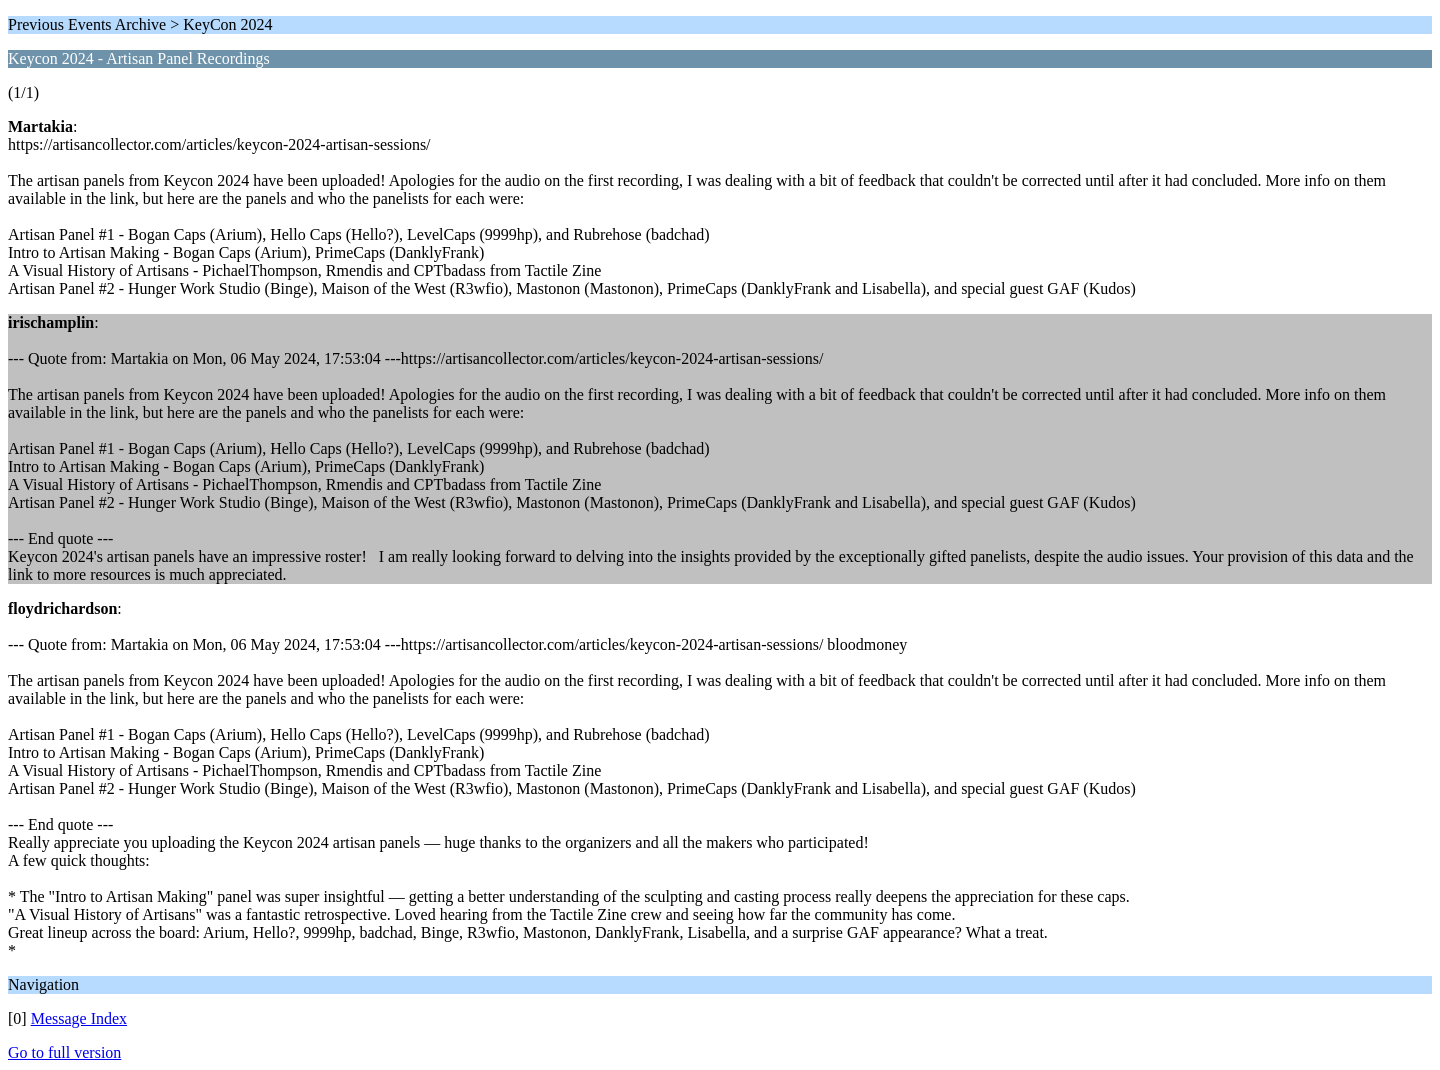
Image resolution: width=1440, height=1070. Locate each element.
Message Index (79, 1018)
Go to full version (64, 1052)
